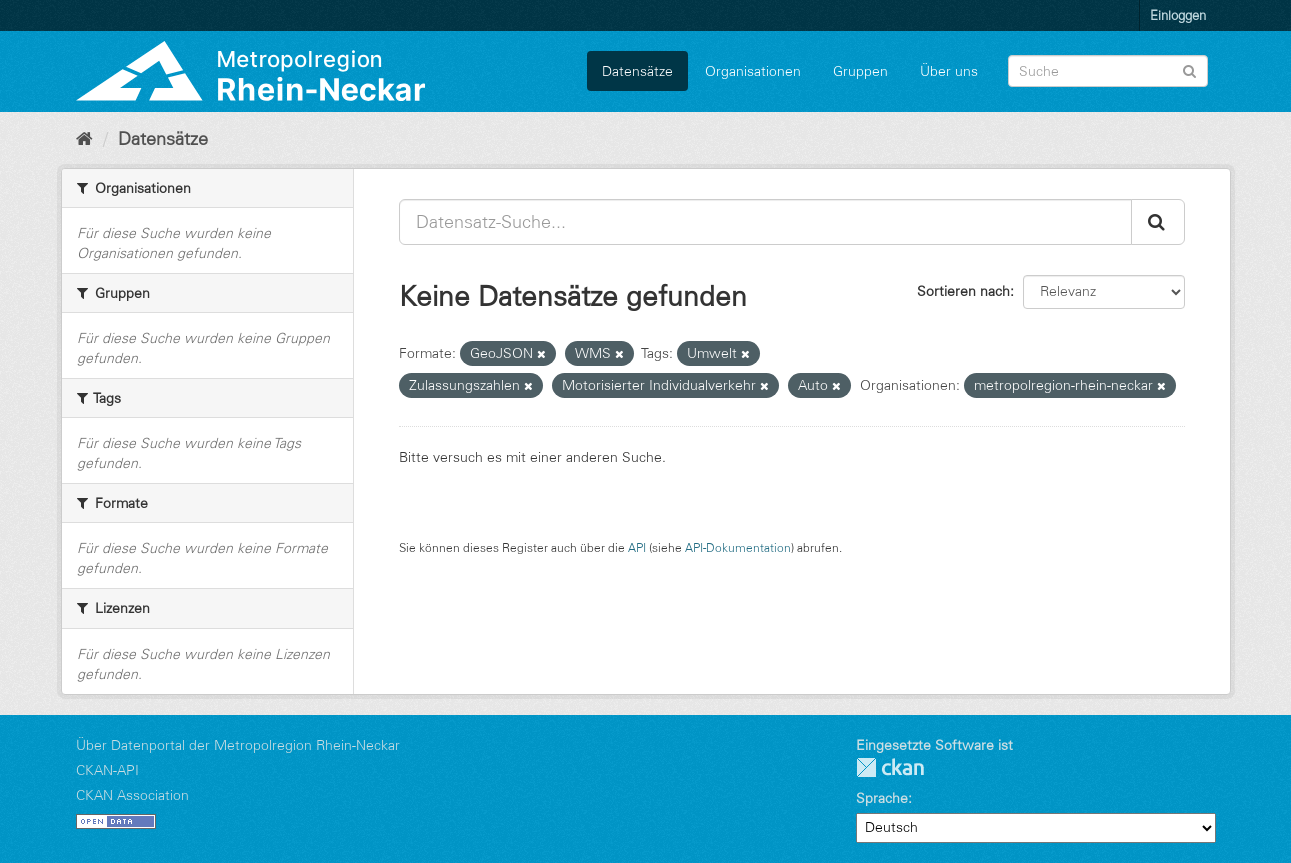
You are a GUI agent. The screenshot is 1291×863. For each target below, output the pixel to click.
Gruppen (860, 71)
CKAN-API (107, 770)
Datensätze (637, 71)
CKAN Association (132, 795)
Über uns (949, 71)
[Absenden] (1189, 69)
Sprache (882, 798)
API (637, 547)
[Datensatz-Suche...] (765, 222)
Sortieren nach (963, 291)
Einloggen (1178, 15)
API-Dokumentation (738, 547)
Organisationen (753, 71)
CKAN (890, 767)
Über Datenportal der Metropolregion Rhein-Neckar (238, 745)
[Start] (84, 139)
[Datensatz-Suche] (1108, 71)
